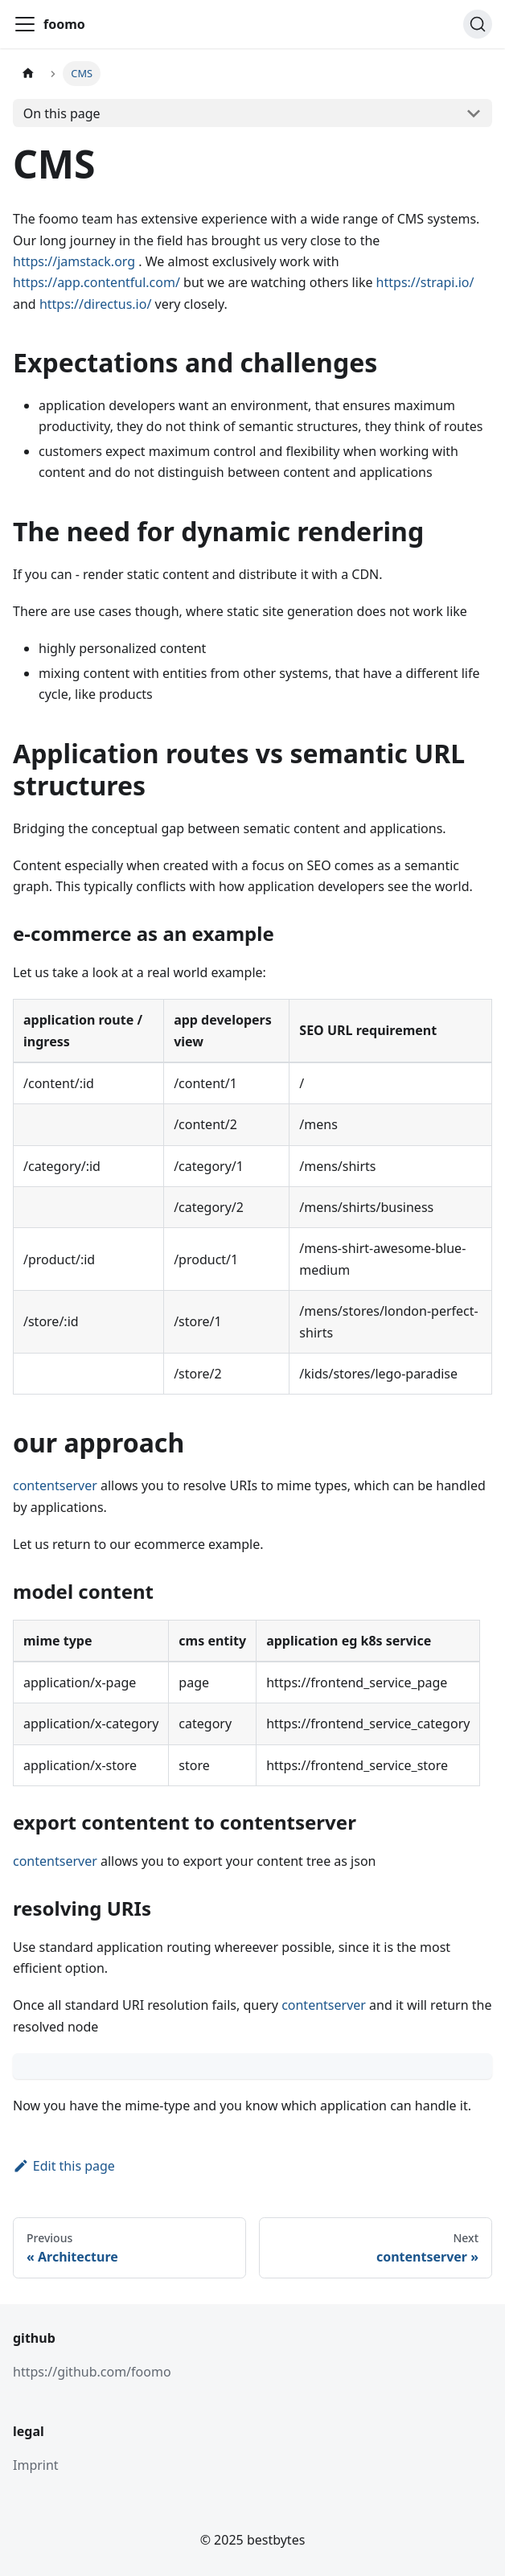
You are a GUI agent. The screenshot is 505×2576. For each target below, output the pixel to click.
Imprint (36, 2465)
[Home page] (28, 73)
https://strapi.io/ (425, 282)
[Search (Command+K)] (477, 24)
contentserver (55, 1485)
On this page (62, 113)
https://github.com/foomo (92, 2372)
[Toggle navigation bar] (25, 24)
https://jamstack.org (74, 261)
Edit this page (64, 2166)
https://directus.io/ (95, 304)
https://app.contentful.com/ (96, 282)
